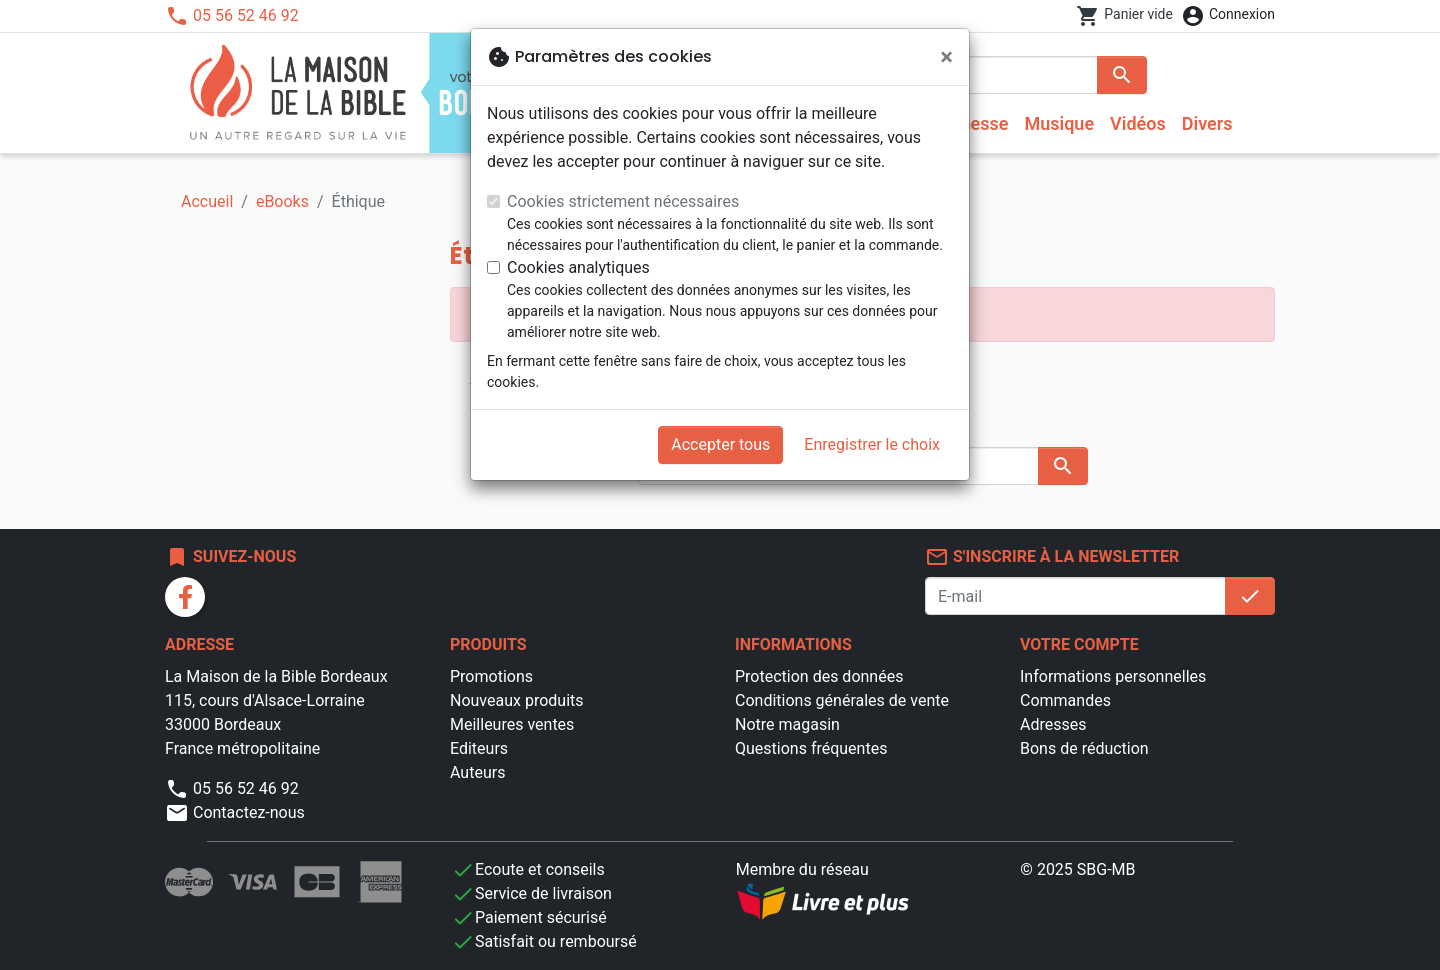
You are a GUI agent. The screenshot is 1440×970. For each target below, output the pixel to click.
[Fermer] (946, 57)
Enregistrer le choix (872, 444)
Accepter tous (720, 444)
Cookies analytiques (578, 267)
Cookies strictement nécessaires (623, 201)
